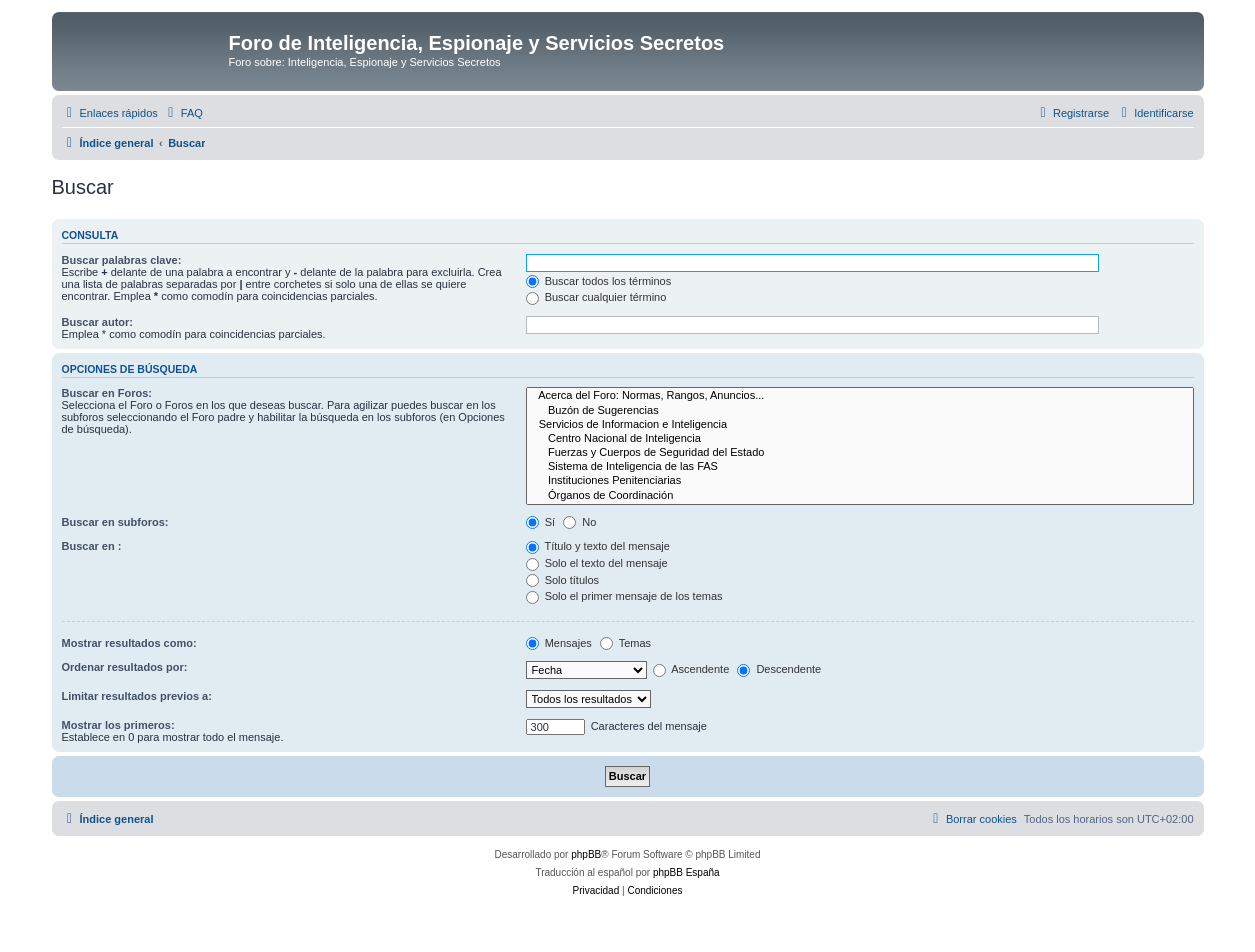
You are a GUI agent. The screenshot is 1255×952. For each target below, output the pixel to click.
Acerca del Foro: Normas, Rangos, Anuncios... (860, 396)
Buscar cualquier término (596, 297)
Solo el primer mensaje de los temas (624, 596)
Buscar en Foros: (107, 393)
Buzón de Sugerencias (860, 411)
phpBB (586, 854)
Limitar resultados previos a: (137, 696)
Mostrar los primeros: (118, 725)
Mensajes (559, 643)
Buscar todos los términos (599, 281)
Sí (540, 522)
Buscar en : (92, 546)
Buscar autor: (98, 322)
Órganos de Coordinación (860, 496)
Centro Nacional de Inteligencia (860, 439)
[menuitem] (183, 113)
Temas (625, 643)
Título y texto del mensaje (598, 546)
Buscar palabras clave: (122, 260)
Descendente (779, 669)
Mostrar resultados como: (129, 643)
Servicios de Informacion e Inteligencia (860, 425)
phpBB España (686, 872)
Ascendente (691, 669)
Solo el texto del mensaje (597, 563)
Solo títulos (562, 580)
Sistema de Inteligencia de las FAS (860, 467)
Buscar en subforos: (115, 522)
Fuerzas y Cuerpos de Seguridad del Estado (860, 453)
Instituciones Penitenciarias (860, 481)
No (579, 522)
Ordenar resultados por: (125, 667)
